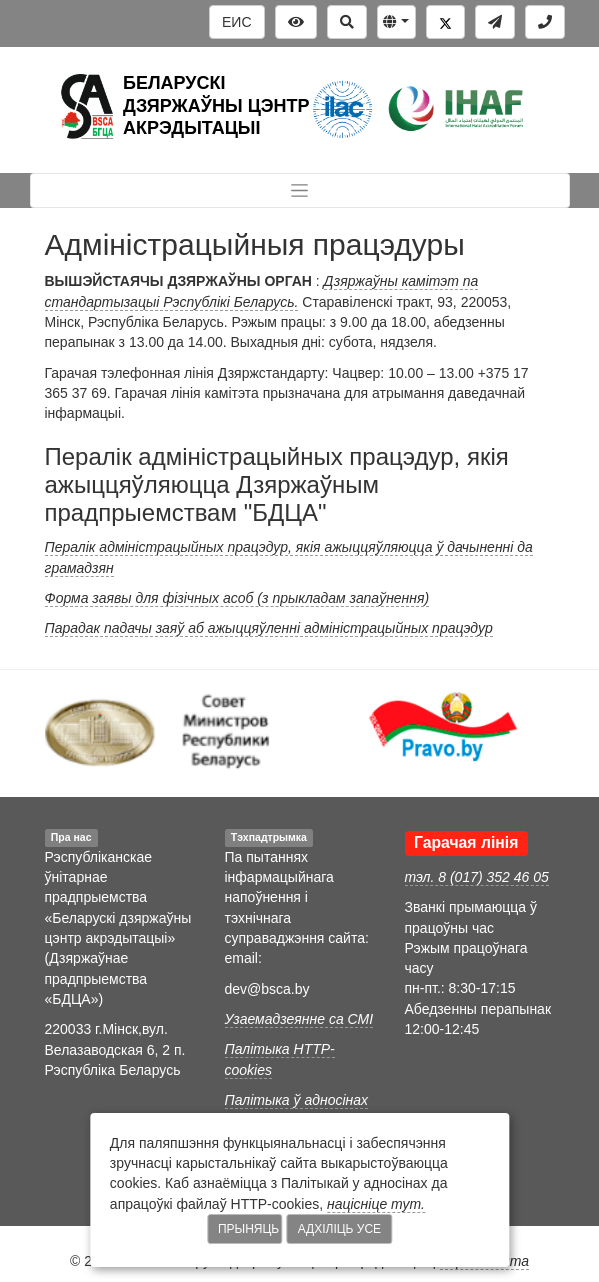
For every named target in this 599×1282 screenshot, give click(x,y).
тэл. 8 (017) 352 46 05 (477, 877)
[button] (396, 22)
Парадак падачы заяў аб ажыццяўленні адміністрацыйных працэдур (269, 628)
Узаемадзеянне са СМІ (299, 1019)
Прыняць (248, 1229)
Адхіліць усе (339, 1229)
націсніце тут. (376, 1204)
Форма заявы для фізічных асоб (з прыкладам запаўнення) (237, 598)
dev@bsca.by (267, 989)
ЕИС (237, 22)
